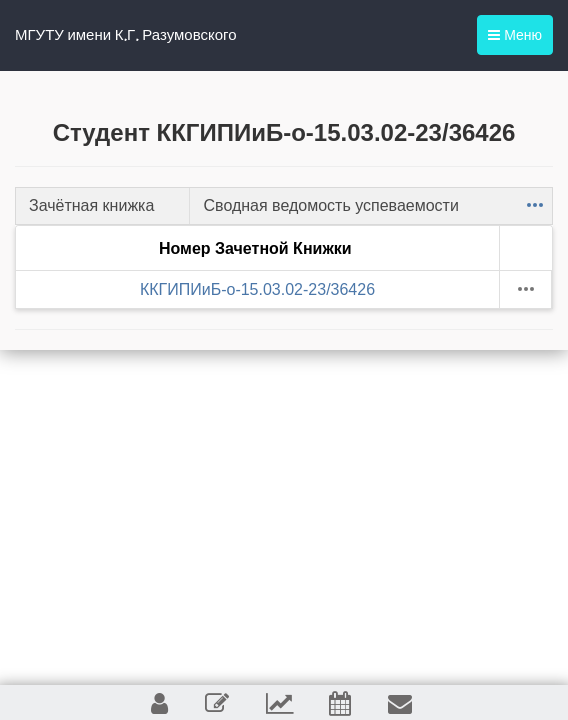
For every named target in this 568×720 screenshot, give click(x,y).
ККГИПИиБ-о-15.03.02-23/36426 (257, 289)
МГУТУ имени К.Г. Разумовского (126, 35)
